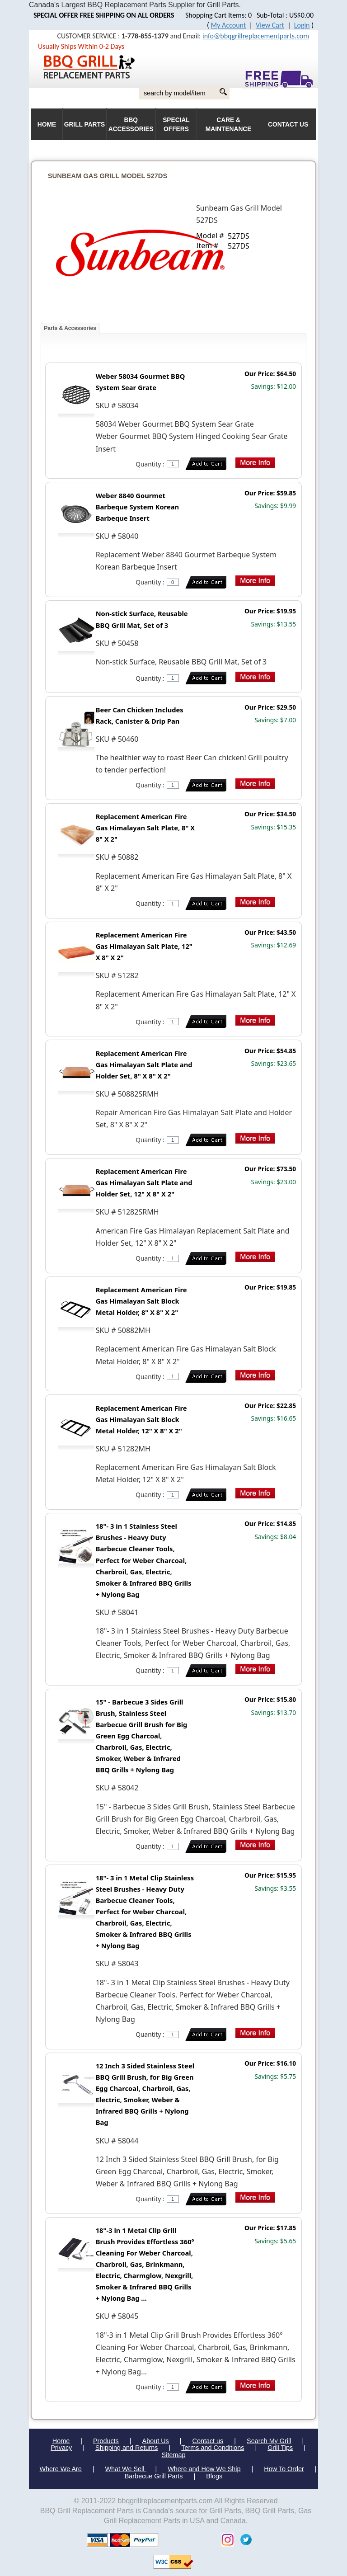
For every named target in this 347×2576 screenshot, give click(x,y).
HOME (47, 124)
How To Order (284, 2468)
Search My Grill (269, 2440)
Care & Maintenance (229, 124)
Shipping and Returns (126, 2447)
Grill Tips (280, 2447)
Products (106, 2440)
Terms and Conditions (212, 2447)
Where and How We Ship (204, 2468)
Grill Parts (84, 124)
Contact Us (288, 124)
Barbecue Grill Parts (154, 2476)
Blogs (214, 2476)
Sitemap (174, 2454)
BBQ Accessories (131, 124)
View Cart (270, 25)
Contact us (207, 2440)
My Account (228, 25)
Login (302, 25)
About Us (155, 2440)
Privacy (61, 2447)
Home (61, 2440)
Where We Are (60, 2468)
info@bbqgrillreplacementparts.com (255, 36)
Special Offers (176, 124)
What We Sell (125, 2468)
